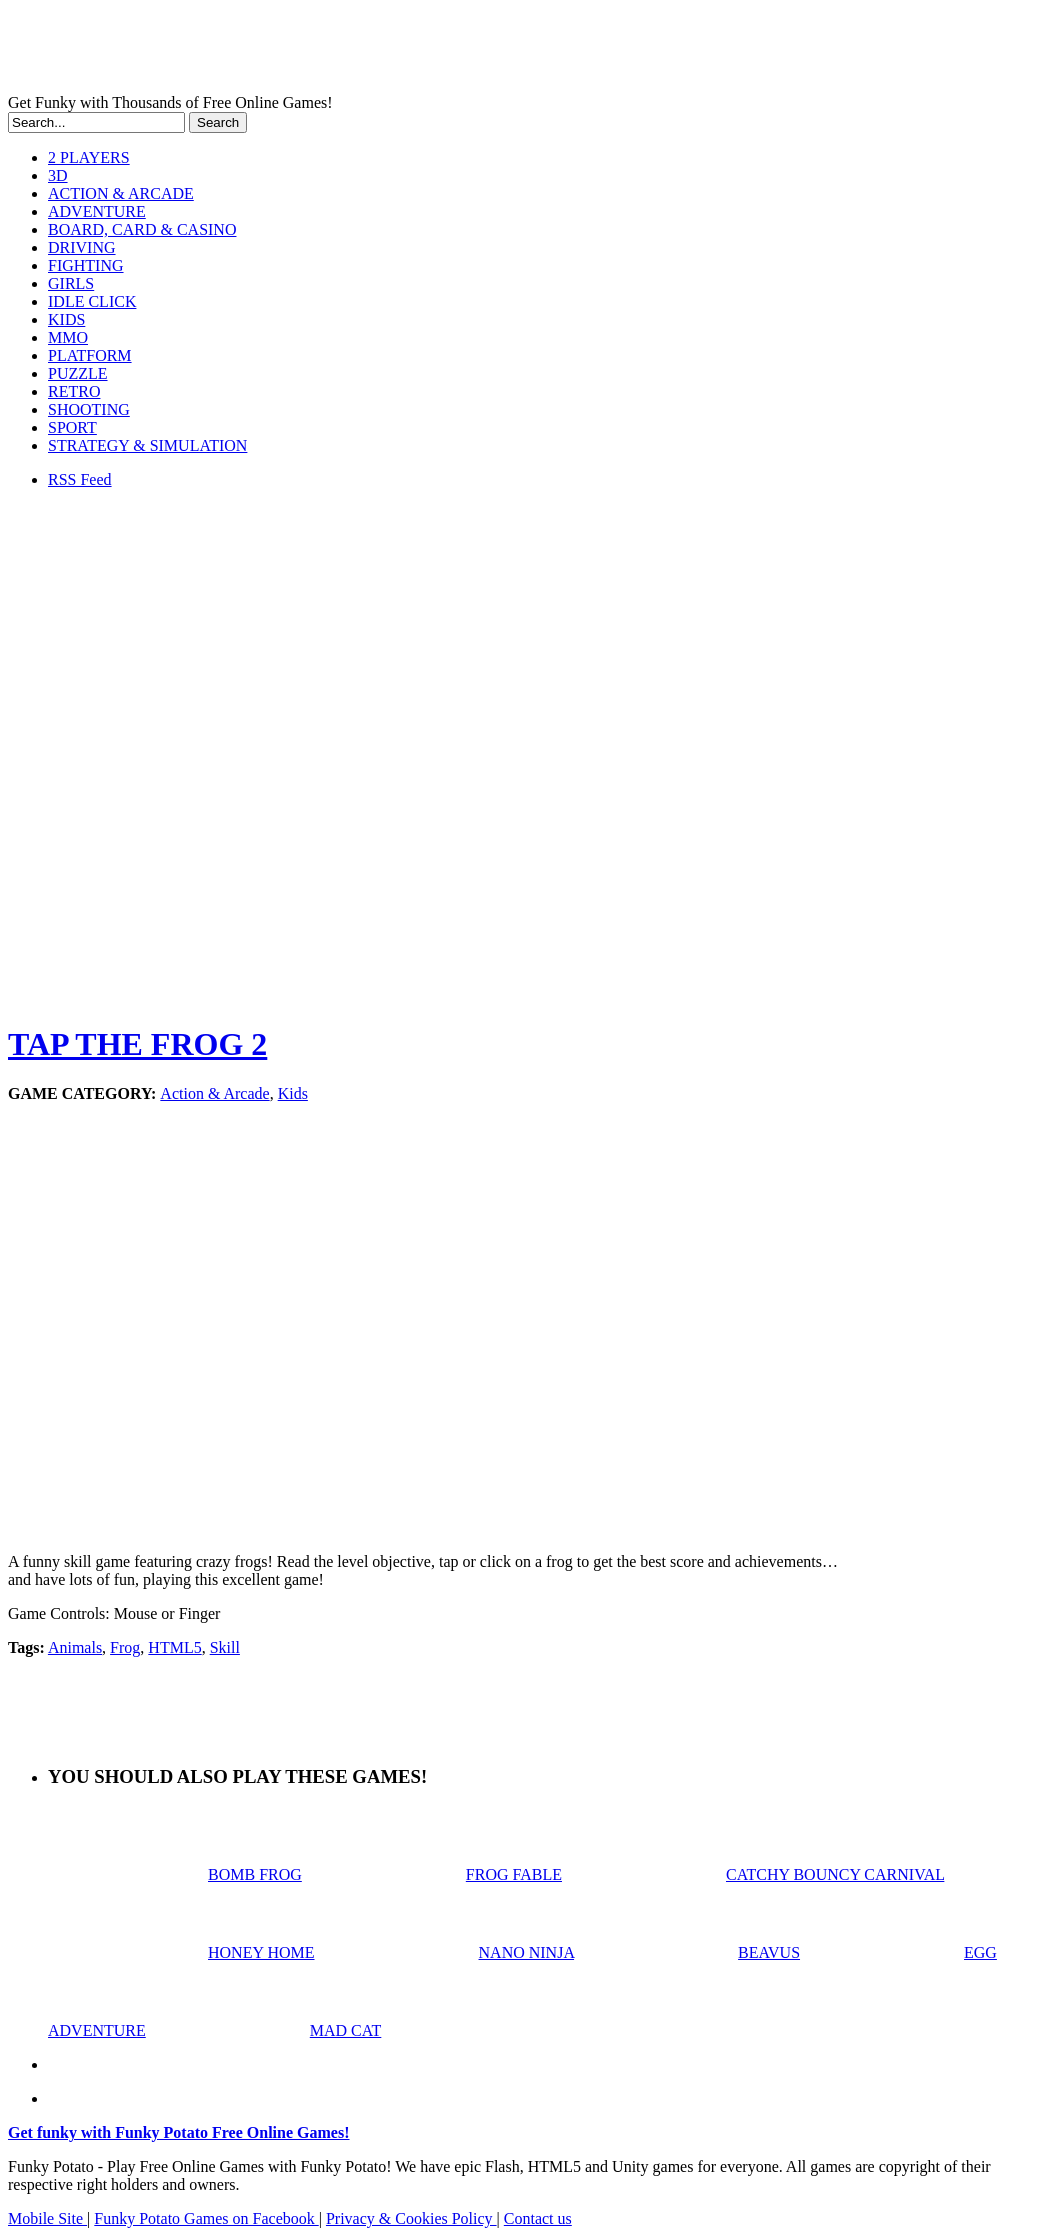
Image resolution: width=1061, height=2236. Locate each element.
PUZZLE (78, 373)
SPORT (72, 427)
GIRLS (71, 283)
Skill (225, 1647)
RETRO (74, 391)
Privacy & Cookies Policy (411, 2218)
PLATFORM (90, 355)
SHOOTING (89, 409)
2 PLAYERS (89, 157)
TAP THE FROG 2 (137, 1044)
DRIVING (82, 247)
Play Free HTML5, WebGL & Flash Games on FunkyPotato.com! (348, 51)
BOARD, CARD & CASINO (142, 229)
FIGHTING (86, 265)
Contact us (538, 2218)
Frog (125, 1647)
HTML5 (174, 1647)
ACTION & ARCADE (121, 193)
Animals (75, 1647)
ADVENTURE (97, 211)
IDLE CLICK (92, 301)
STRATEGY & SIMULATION (147, 445)
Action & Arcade (214, 1093)
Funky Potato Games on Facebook (206, 2218)
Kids (293, 1093)
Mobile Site (47, 2218)
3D (58, 175)
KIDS (66, 319)
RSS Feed (80, 479)
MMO (68, 337)
